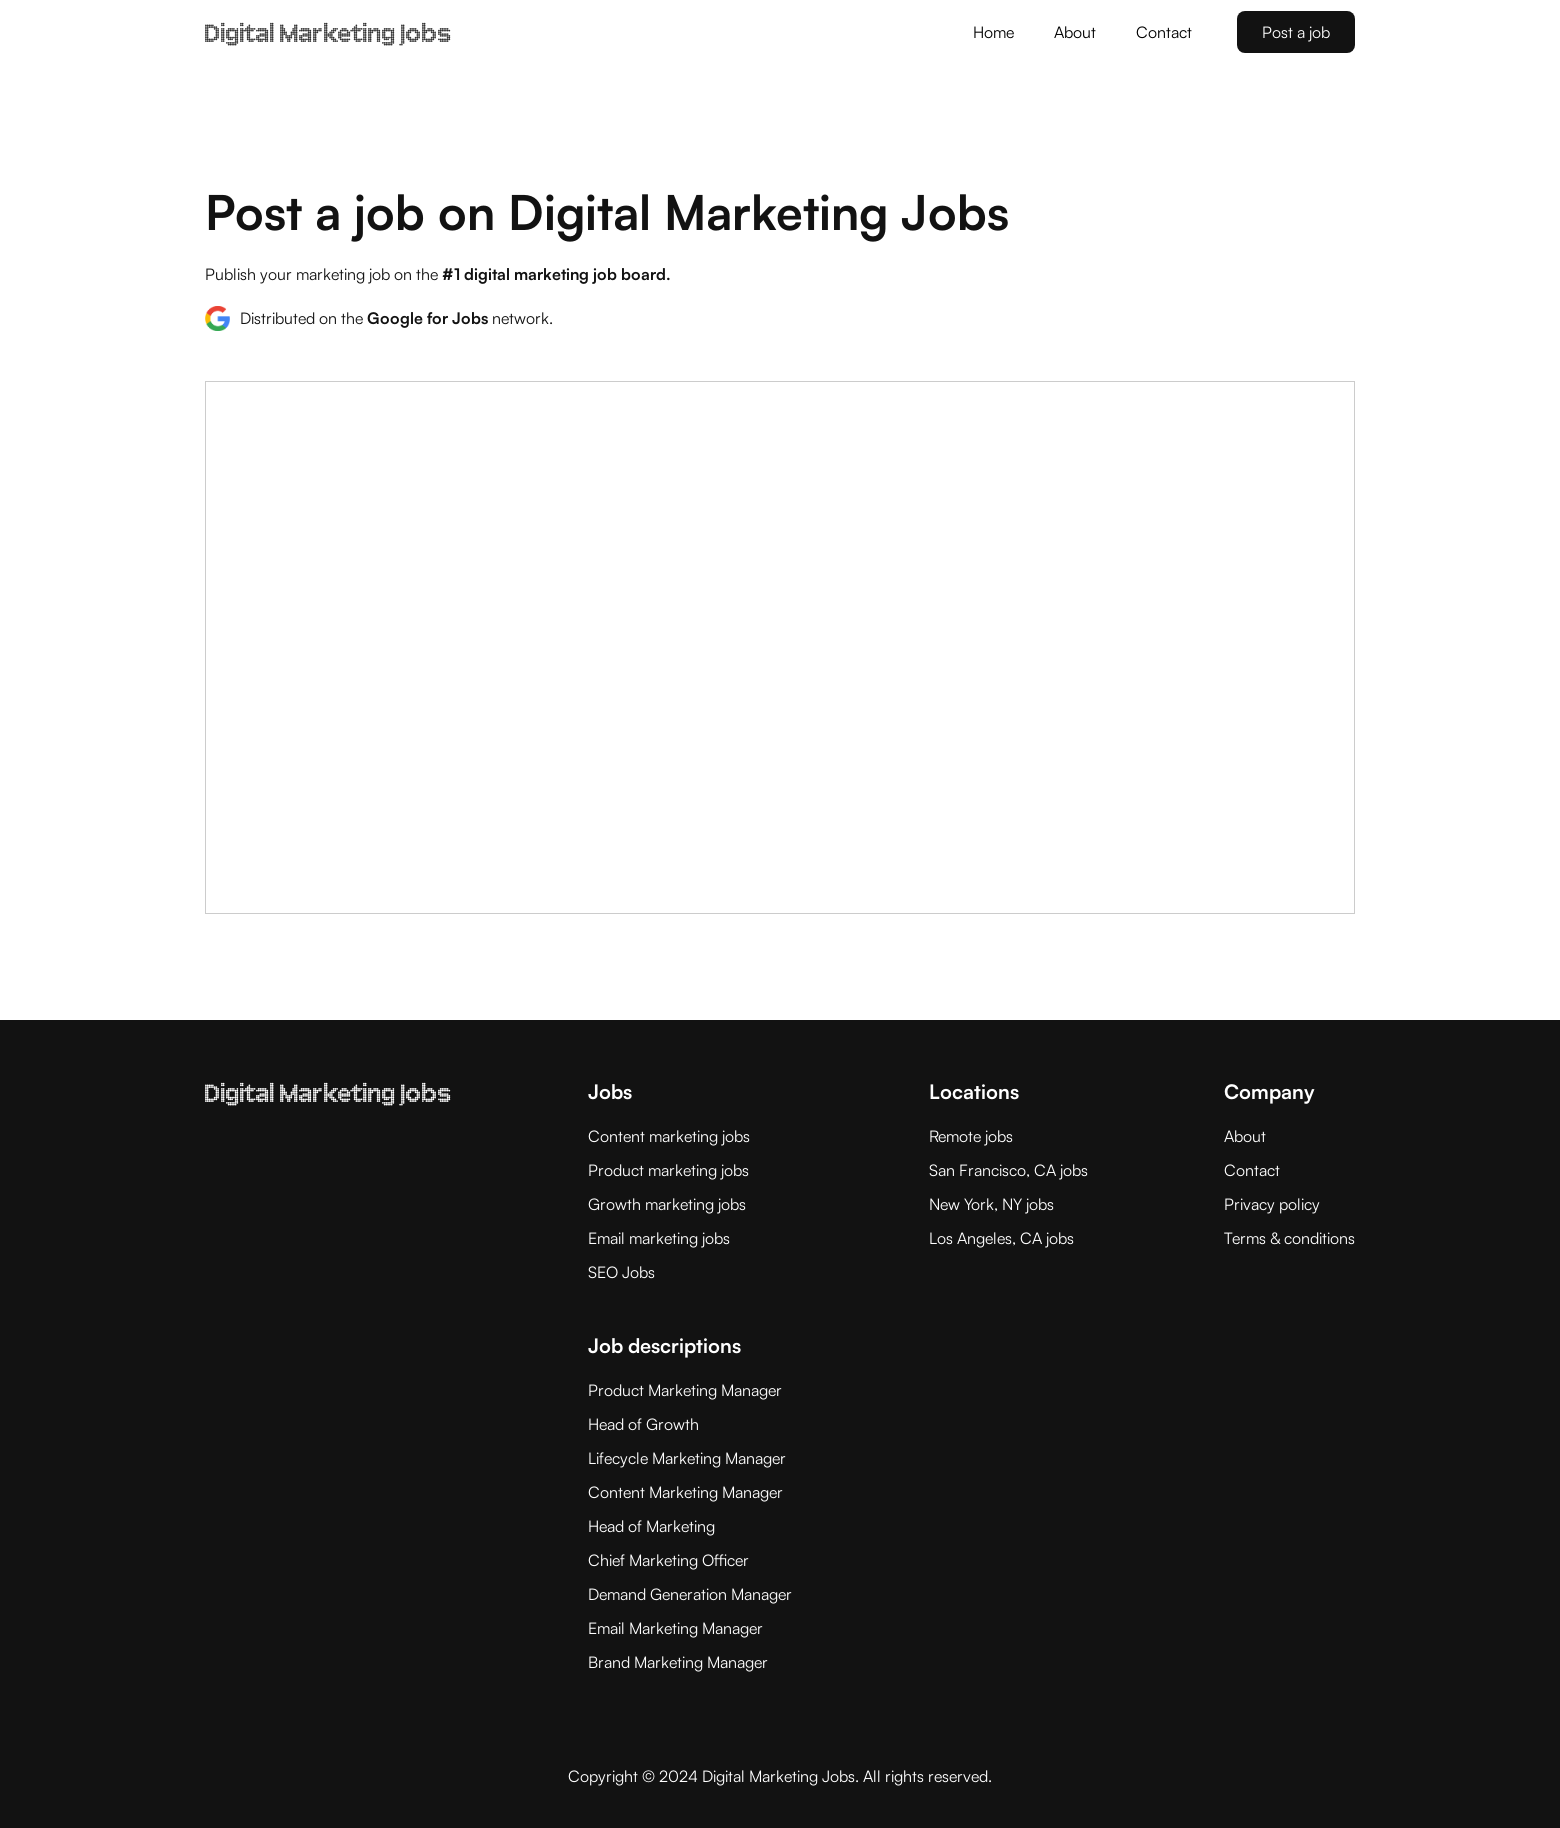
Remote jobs (971, 1136)
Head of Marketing (651, 1526)
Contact (1164, 32)
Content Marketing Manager (685, 1492)
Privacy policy (1272, 1204)
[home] (328, 22)
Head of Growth (643, 1424)
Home (993, 32)
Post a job (1296, 32)
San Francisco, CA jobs (1008, 1170)
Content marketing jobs (669, 1136)
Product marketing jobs (668, 1170)
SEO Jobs (621, 1272)
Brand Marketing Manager (678, 1662)
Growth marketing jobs (667, 1204)
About (1075, 32)
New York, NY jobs (991, 1204)
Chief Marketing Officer (668, 1560)
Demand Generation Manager (690, 1594)
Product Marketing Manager (685, 1390)
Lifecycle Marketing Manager (687, 1458)
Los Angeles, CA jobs (1001, 1238)
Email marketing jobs (659, 1238)
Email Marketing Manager (675, 1628)
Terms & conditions (1289, 1238)
